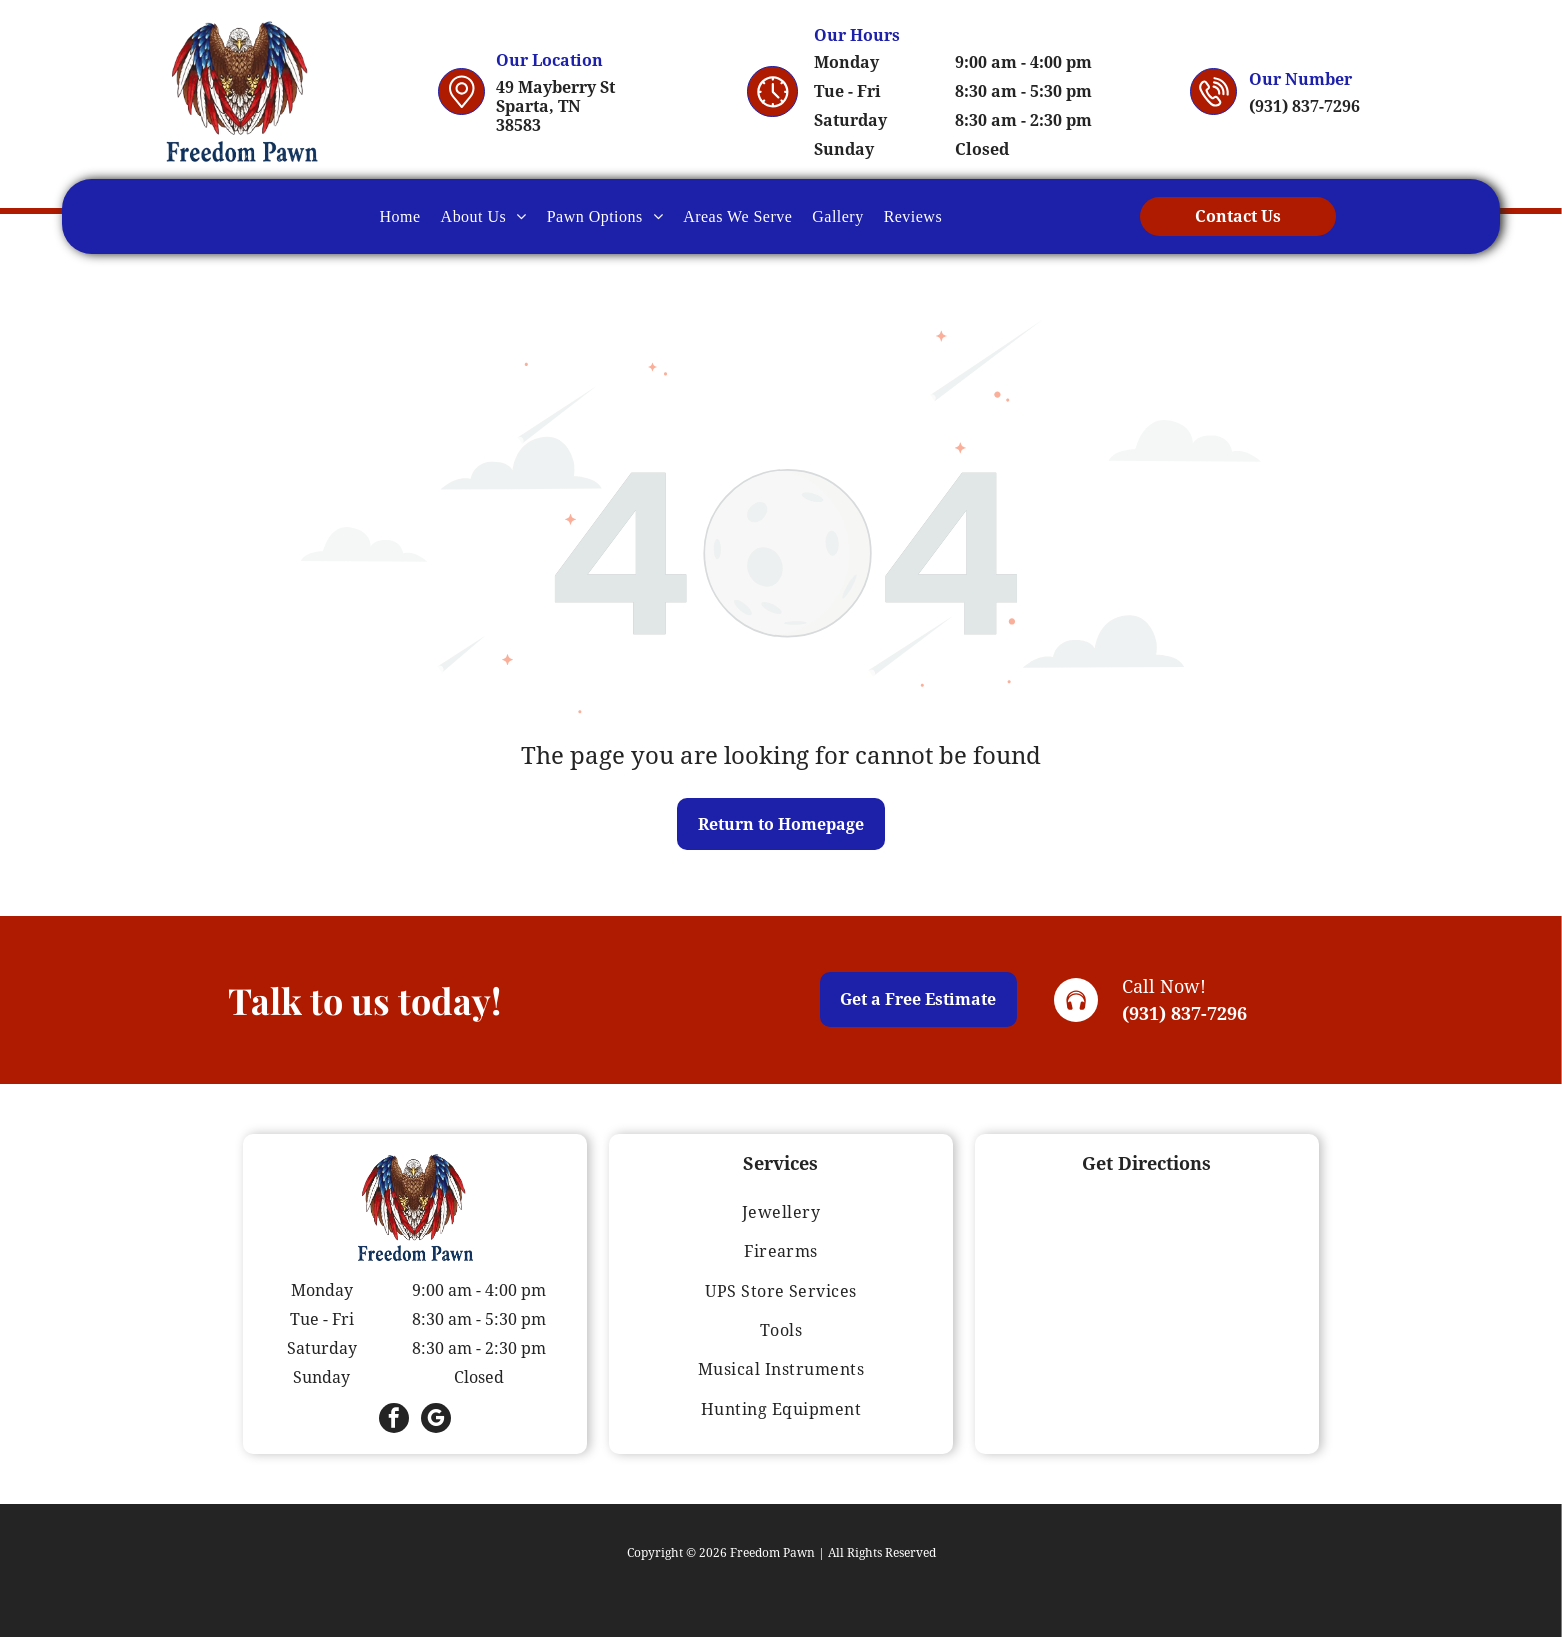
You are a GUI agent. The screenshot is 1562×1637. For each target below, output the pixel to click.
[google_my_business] (436, 1420)
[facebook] (394, 1420)
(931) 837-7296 (1184, 1013)
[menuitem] (400, 216)
